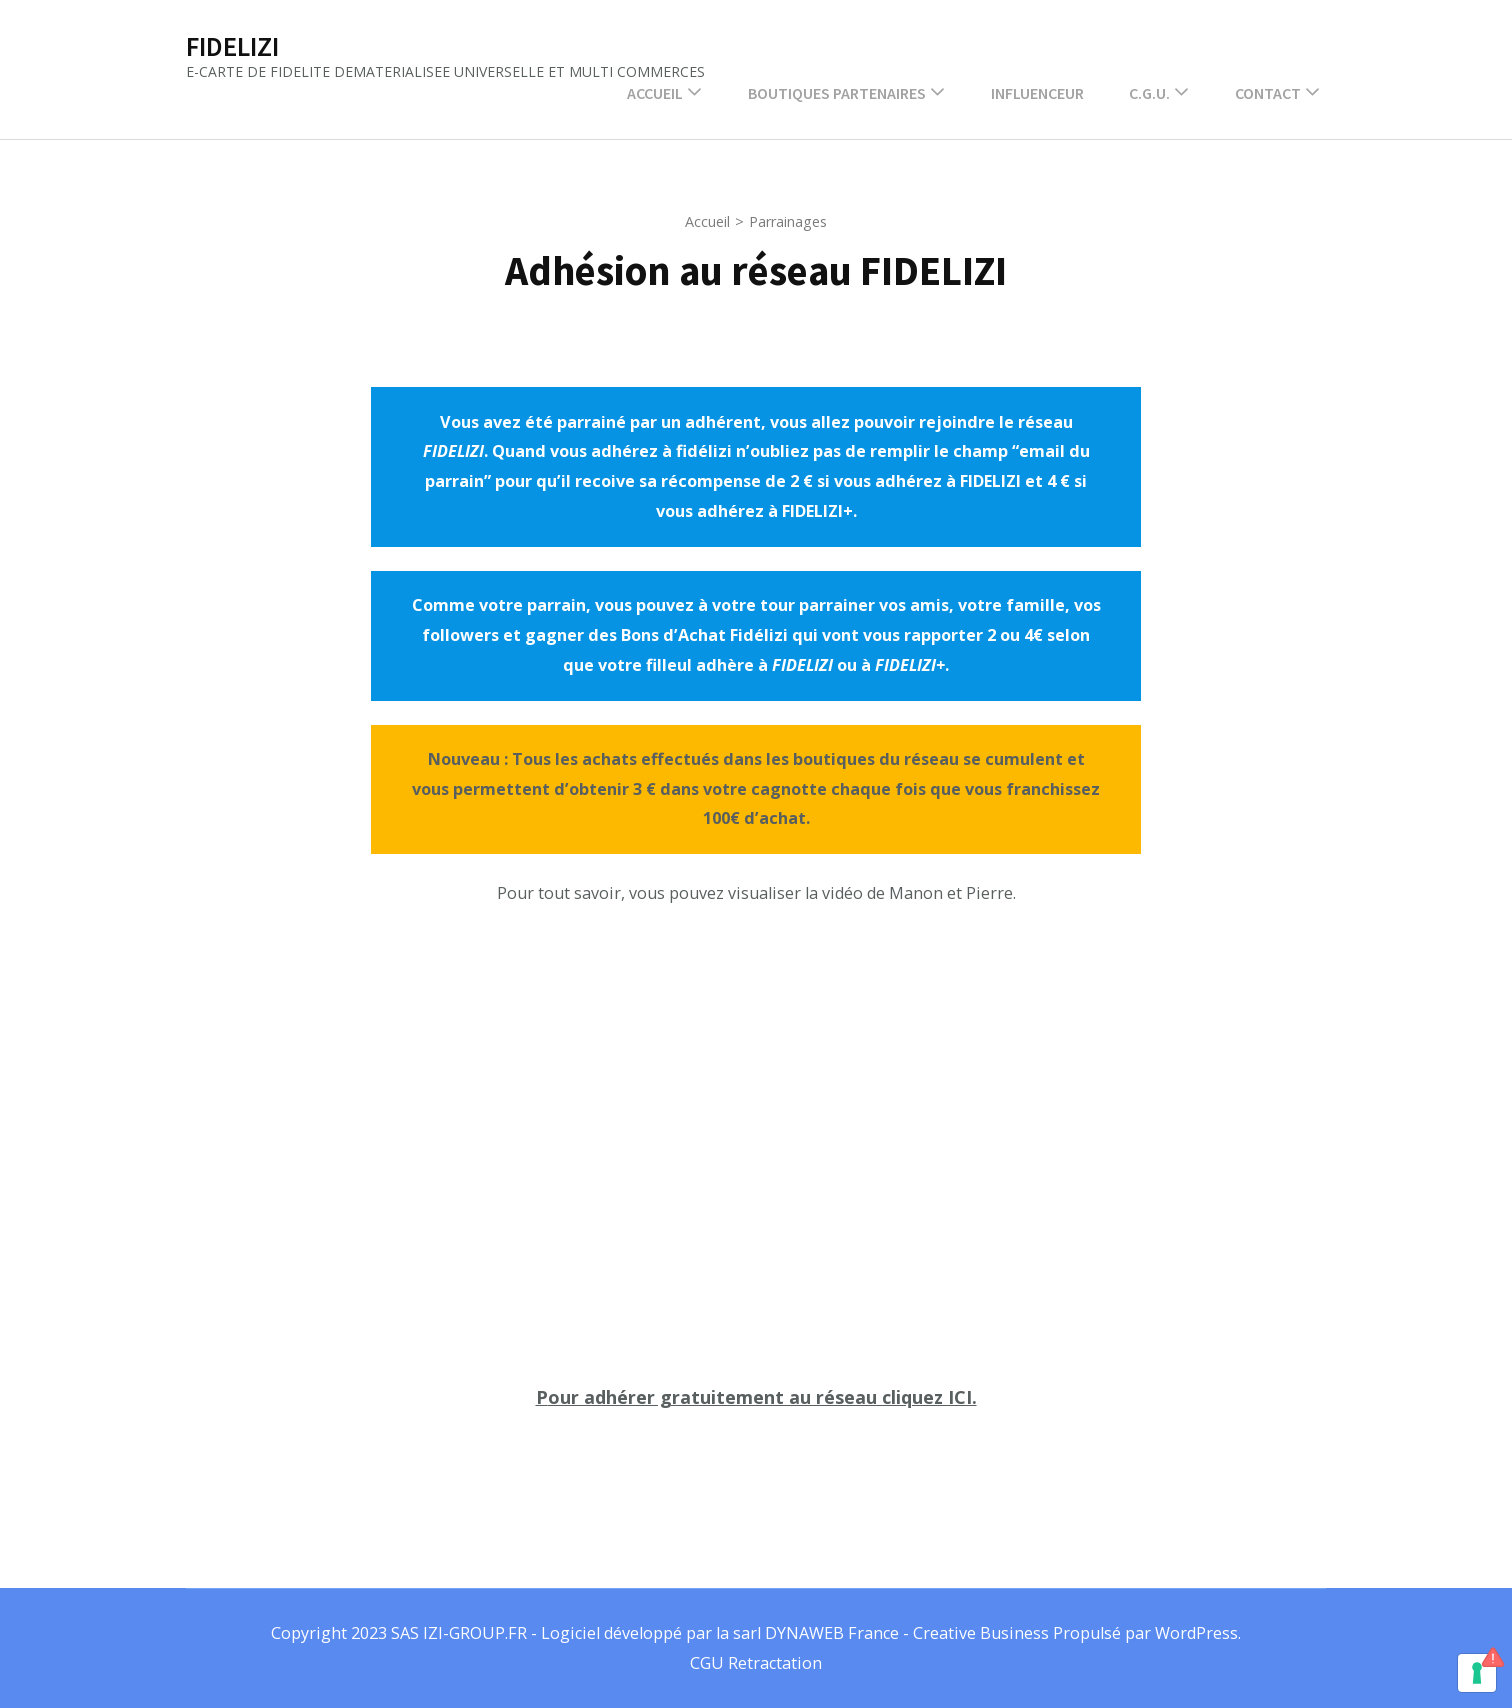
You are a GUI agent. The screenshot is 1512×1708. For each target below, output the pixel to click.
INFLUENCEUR (1037, 93)
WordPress (1196, 1633)
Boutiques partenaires (837, 93)
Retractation (775, 1663)
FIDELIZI (232, 46)
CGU (709, 1663)
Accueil (655, 93)
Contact (1268, 93)
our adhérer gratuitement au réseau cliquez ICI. (762, 1397)
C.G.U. (1149, 93)
